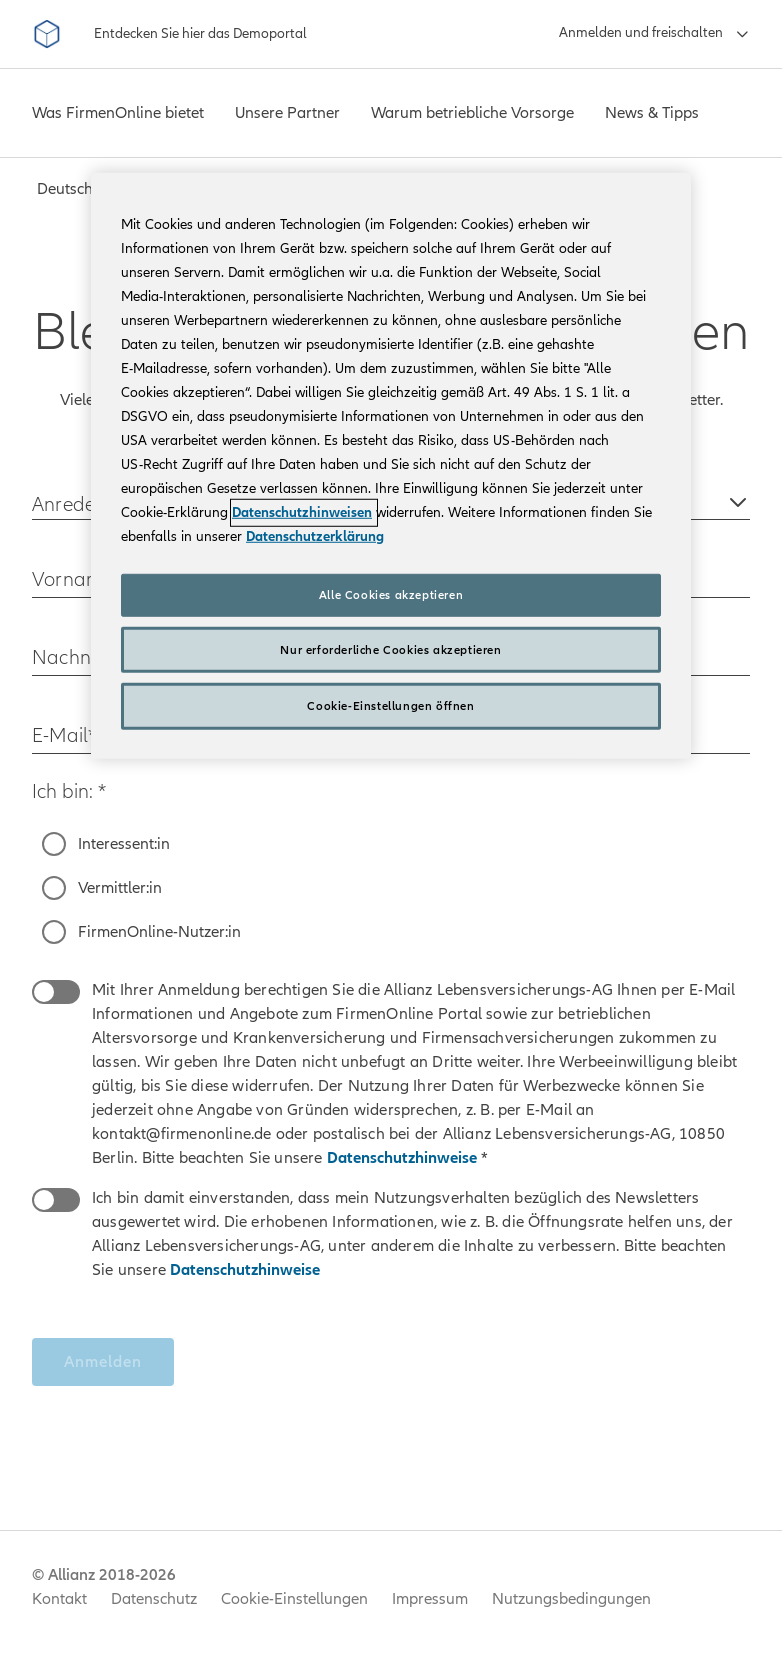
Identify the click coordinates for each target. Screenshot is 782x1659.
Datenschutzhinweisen (302, 512)
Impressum (430, 1599)
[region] (391, 466)
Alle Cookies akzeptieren (391, 595)
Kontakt (59, 1599)
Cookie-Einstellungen (294, 1599)
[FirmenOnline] (47, 34)
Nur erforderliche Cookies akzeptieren (390, 649)
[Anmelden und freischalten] (654, 34)
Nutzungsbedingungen (571, 1599)
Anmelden (103, 1362)
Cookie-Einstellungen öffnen (390, 706)
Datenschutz (154, 1599)
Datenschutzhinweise (404, 1158)
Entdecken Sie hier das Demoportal (200, 33)
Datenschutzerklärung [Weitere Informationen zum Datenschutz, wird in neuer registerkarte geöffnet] (315, 536)
